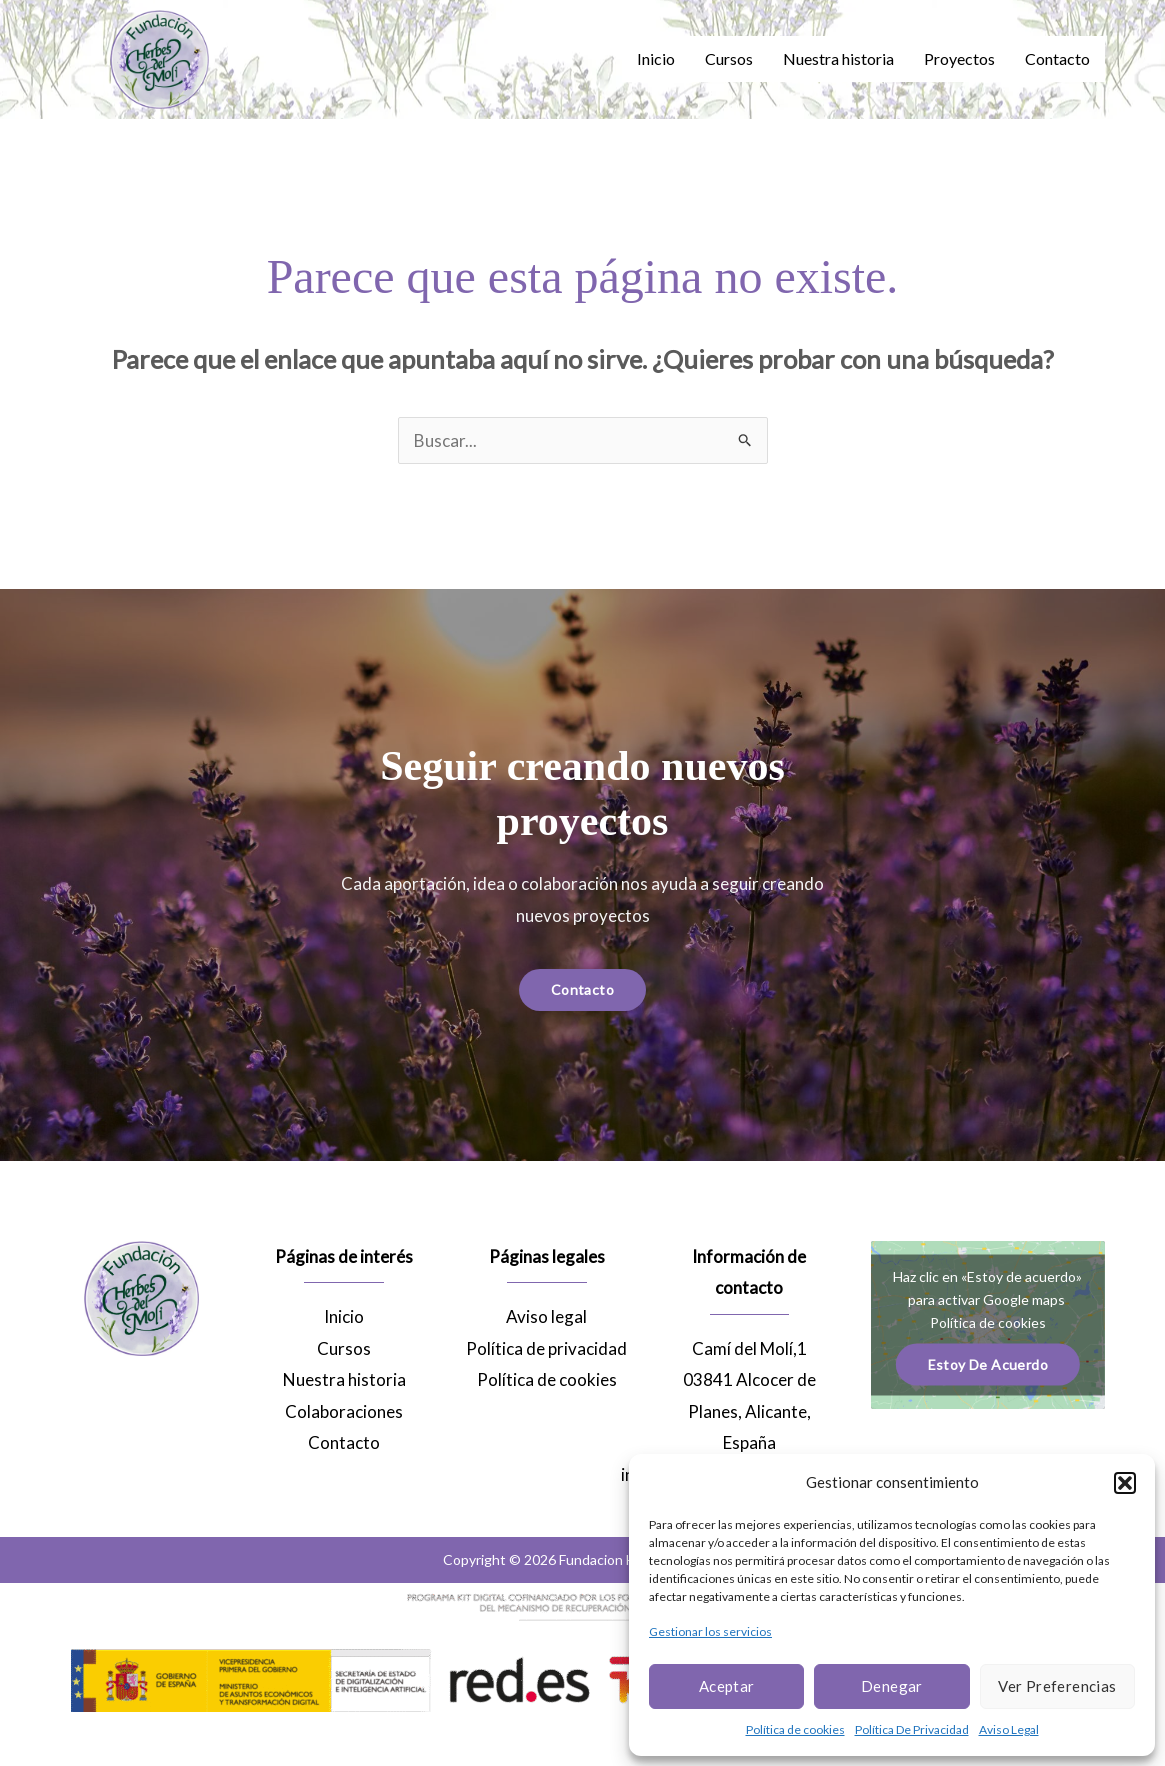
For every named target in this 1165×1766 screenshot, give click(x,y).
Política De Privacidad (912, 1729)
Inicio (656, 58)
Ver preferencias (1057, 1686)
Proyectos (959, 58)
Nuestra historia (838, 58)
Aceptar (727, 1686)
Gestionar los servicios (710, 1631)
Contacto (1057, 58)
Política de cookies (795, 1729)
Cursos (729, 58)
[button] (1125, 1483)
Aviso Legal (1009, 1729)
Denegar (892, 1686)
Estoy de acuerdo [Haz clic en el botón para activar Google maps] (988, 1363)
